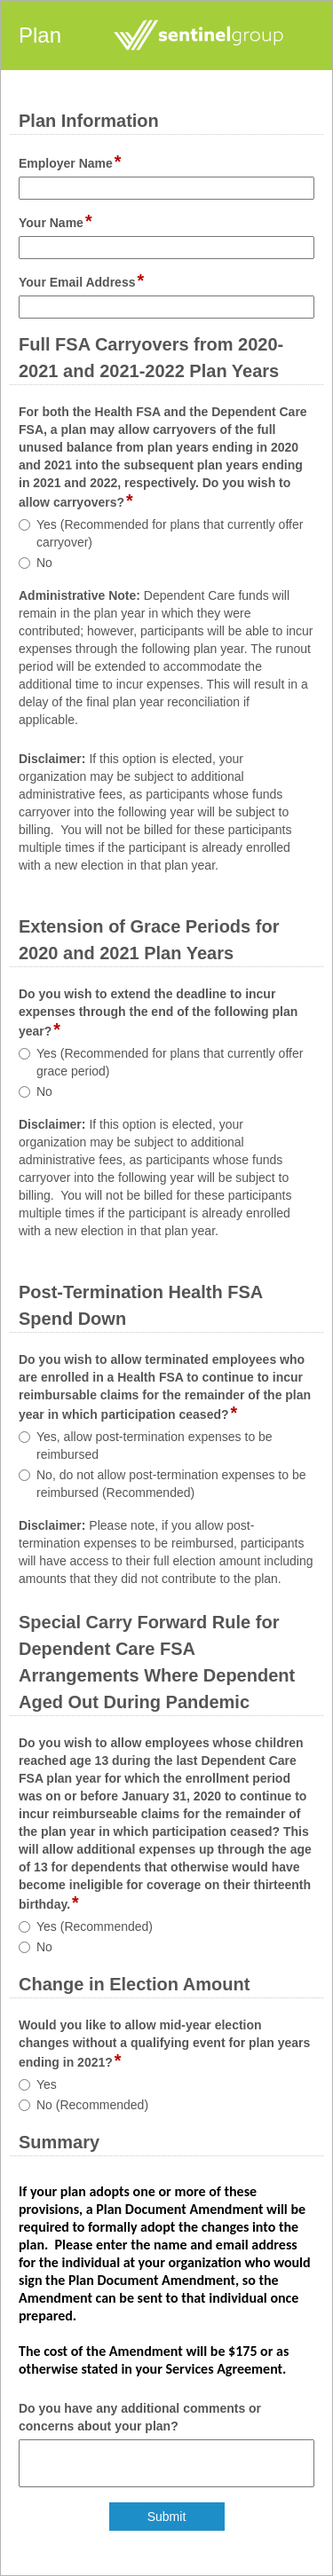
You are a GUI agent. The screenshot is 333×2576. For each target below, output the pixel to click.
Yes (46, 2084)
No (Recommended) (92, 2105)
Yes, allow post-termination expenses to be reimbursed (154, 1445)
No (44, 562)
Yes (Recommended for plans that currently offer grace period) (169, 1062)
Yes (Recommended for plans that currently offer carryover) (169, 533)
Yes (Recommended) (94, 1926)
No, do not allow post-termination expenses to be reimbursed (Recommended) (171, 1484)
